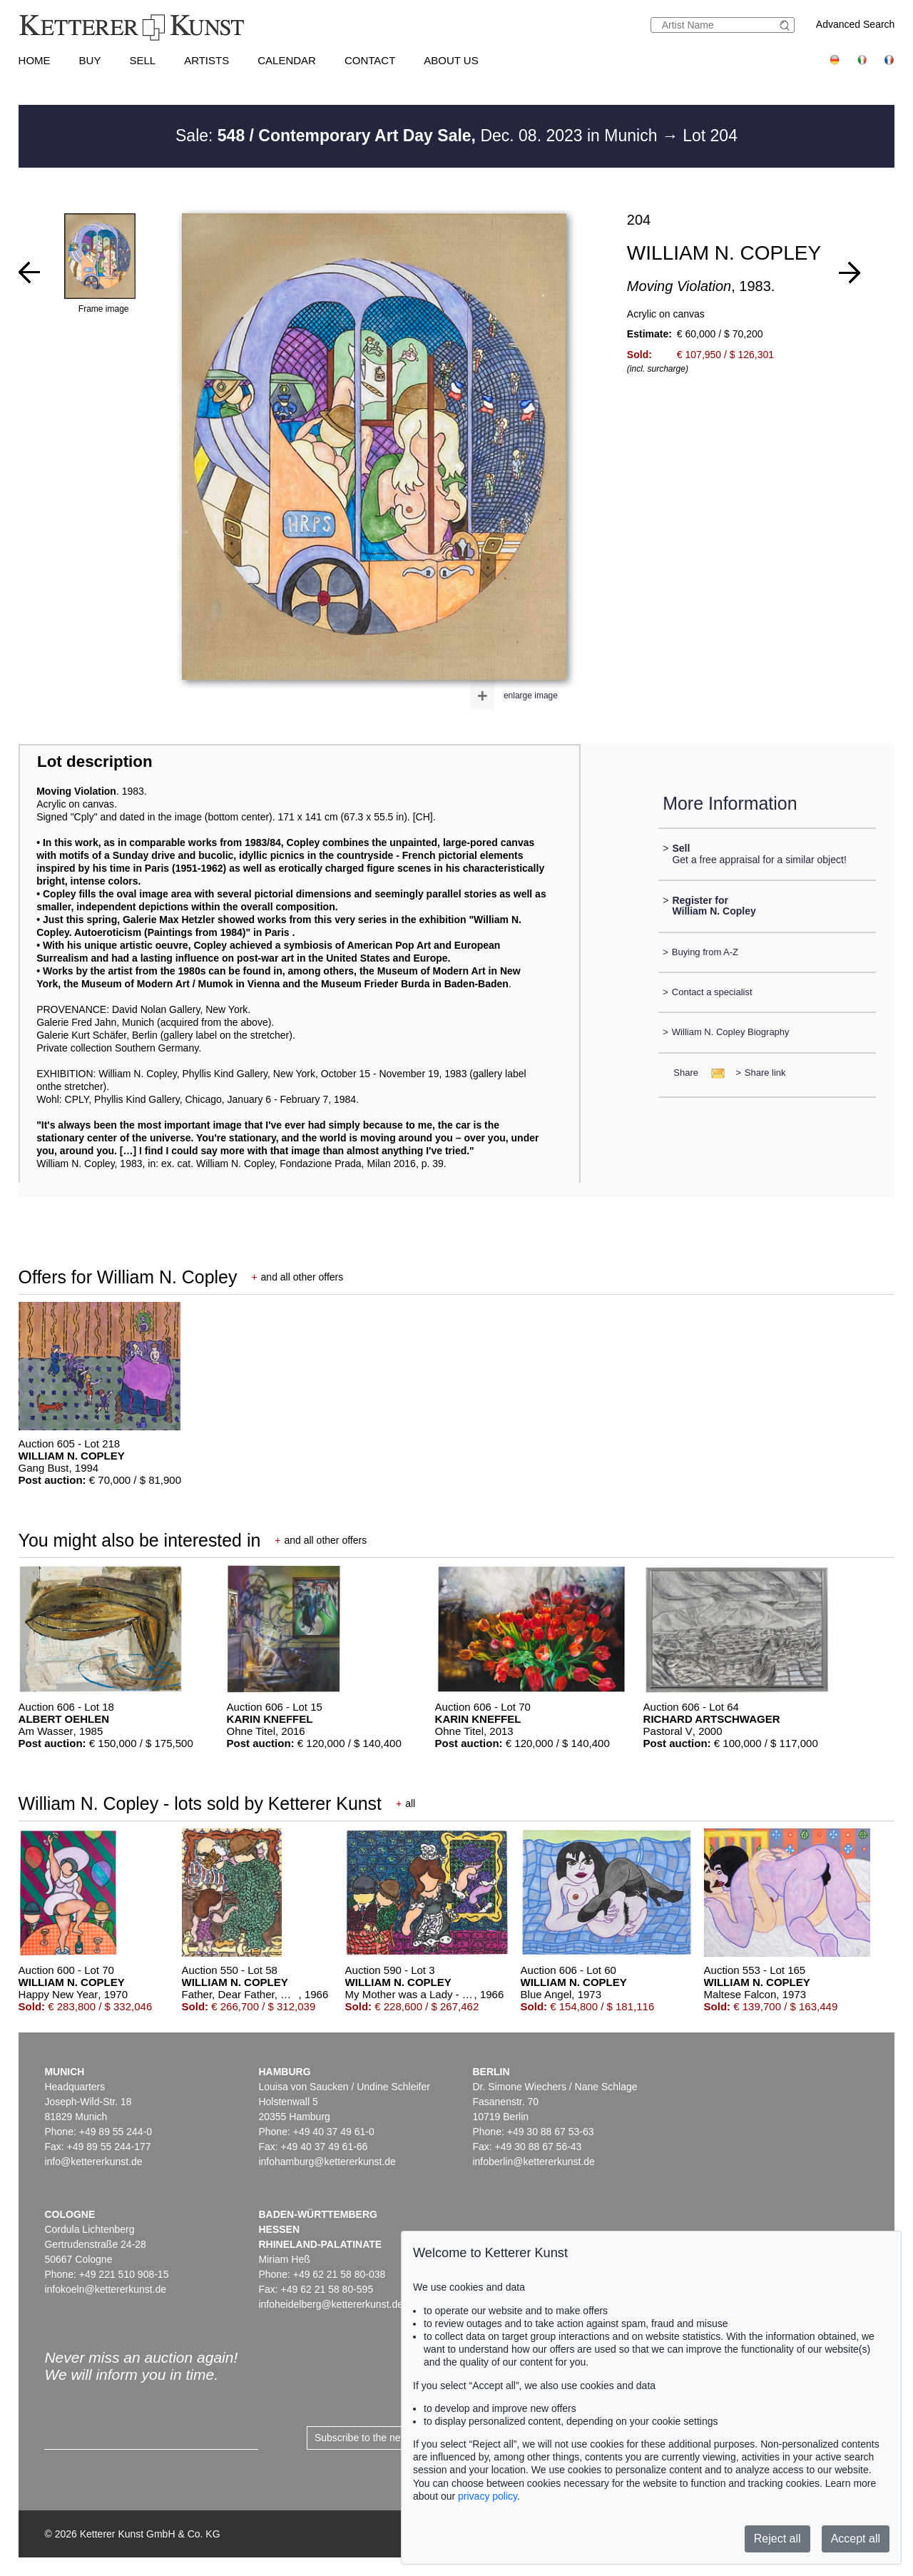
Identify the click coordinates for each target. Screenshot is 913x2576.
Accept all (855, 2538)
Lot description (95, 761)
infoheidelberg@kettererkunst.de (330, 2304)
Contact (370, 60)
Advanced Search (855, 24)
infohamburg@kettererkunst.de (326, 2161)
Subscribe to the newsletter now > (390, 2437)
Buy (90, 60)
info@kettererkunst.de (93, 2161)
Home (35, 60)
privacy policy (487, 2496)
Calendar (286, 60)
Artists (206, 60)
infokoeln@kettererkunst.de (105, 2289)
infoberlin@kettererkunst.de (533, 2161)
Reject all (777, 2538)
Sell (142, 60)
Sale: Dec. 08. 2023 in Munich (418, 135)
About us (451, 60)
